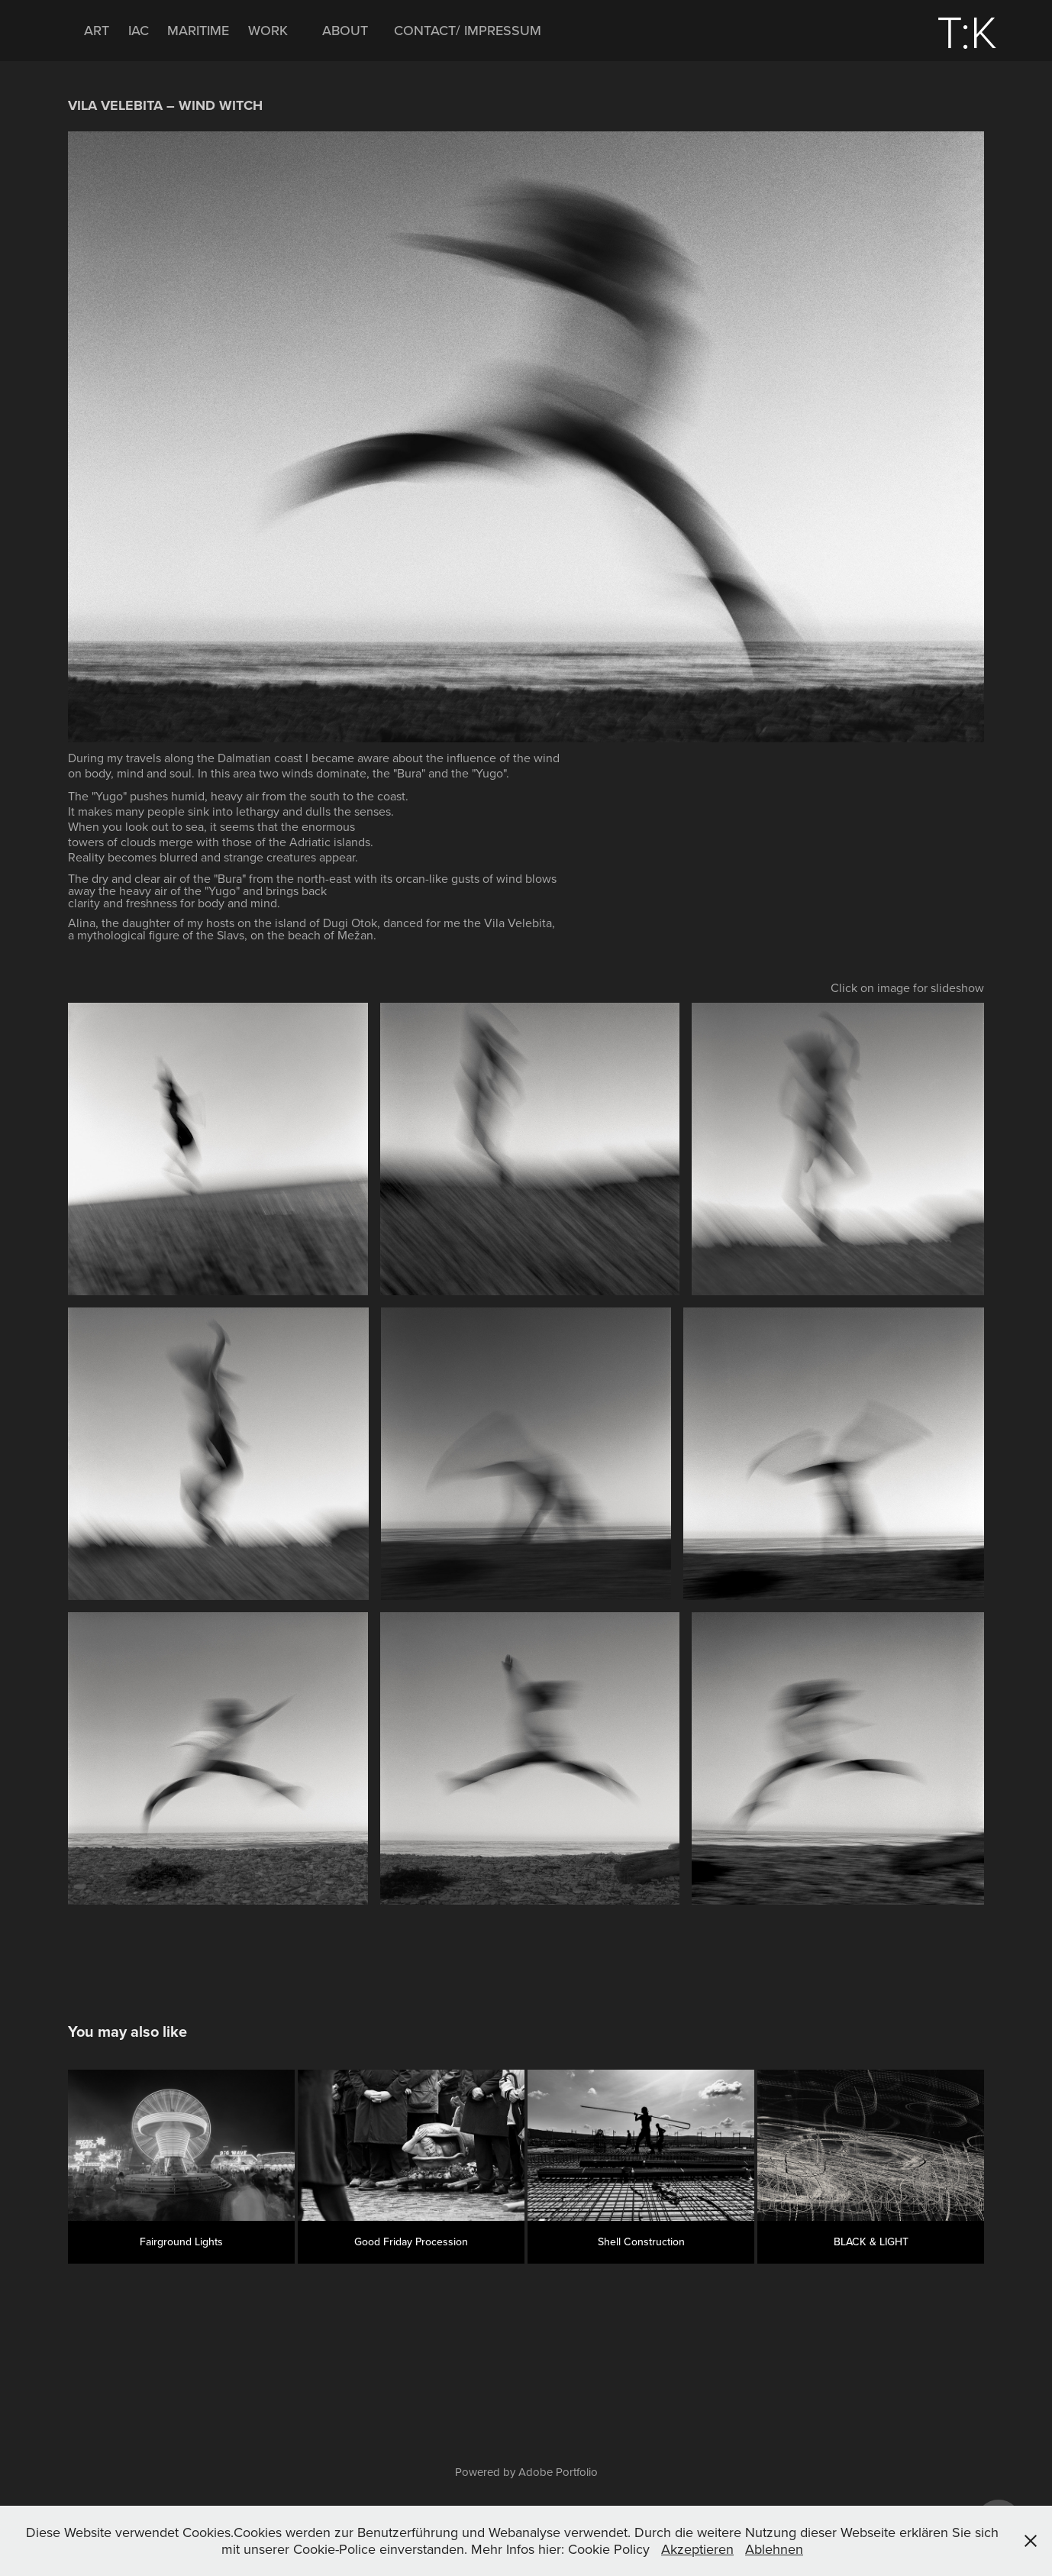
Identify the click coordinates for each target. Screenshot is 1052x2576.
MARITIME (198, 30)
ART (96, 30)
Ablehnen (774, 2548)
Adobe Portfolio (558, 2472)
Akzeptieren (697, 2548)
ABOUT (345, 30)
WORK (268, 30)
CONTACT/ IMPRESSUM (467, 30)
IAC (138, 30)
